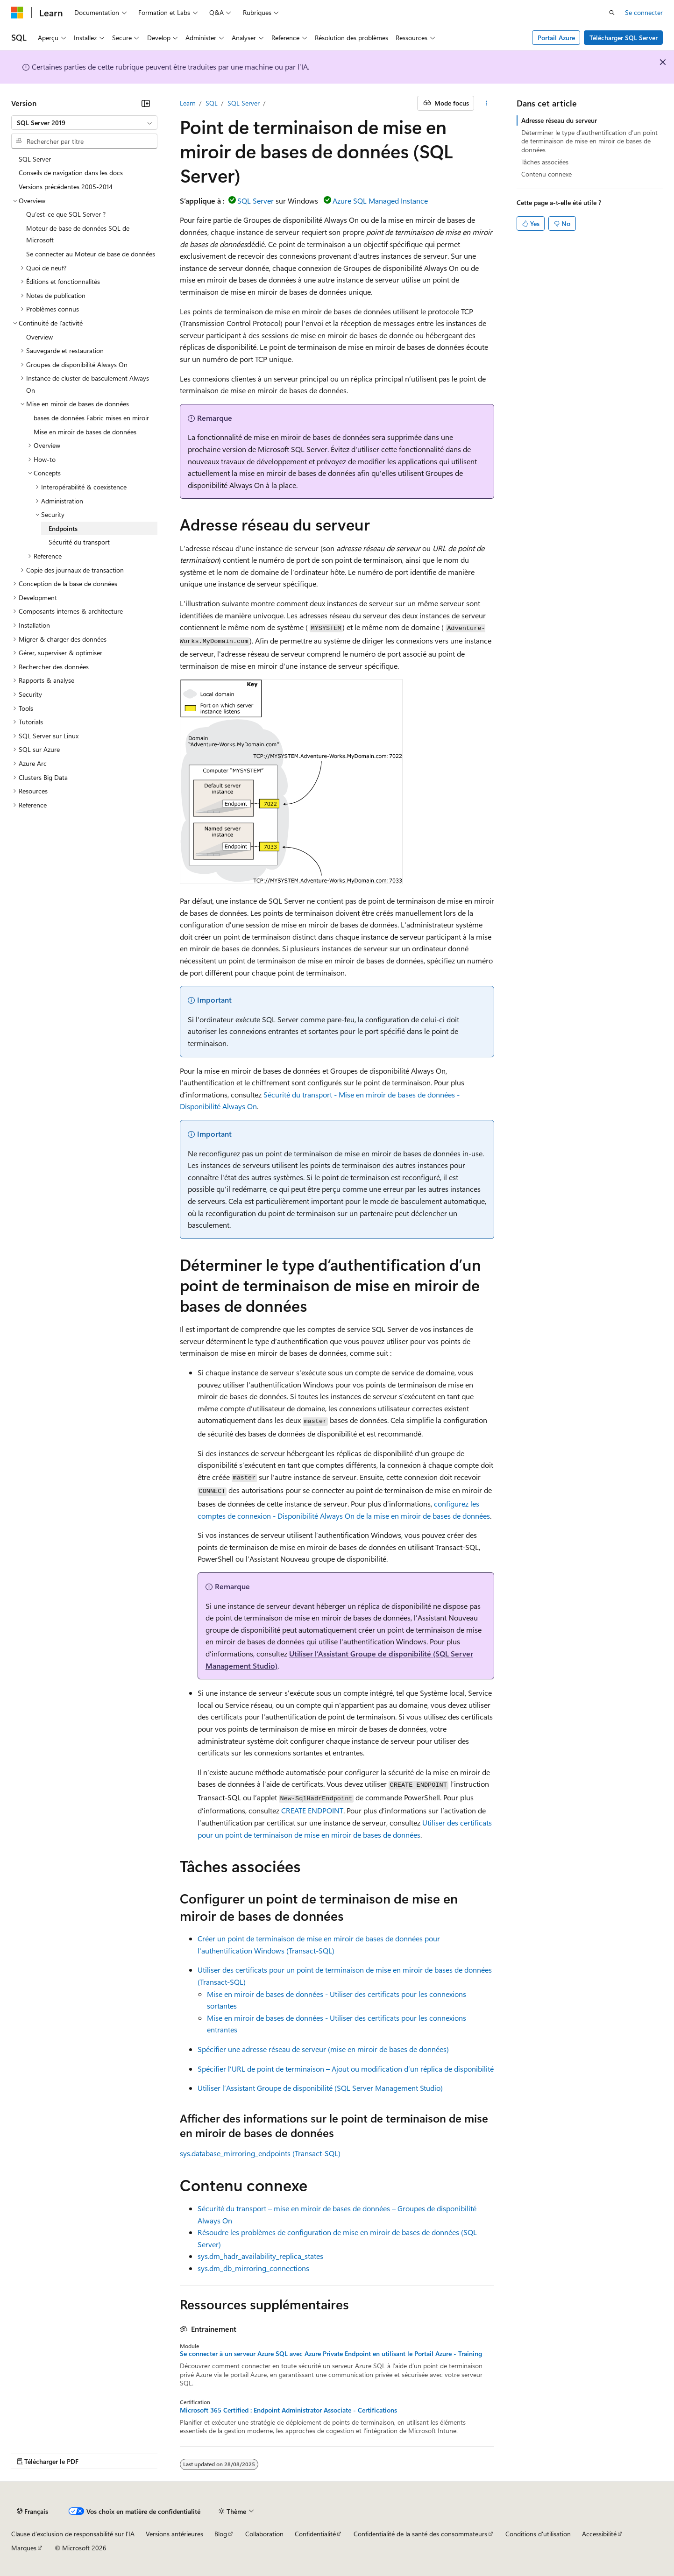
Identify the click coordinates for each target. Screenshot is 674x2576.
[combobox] (84, 122)
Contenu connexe (546, 174)
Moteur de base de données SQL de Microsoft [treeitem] (77, 234)
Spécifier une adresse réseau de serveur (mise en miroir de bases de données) (323, 2049)
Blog (220, 2533)
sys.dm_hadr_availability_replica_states (260, 2256)
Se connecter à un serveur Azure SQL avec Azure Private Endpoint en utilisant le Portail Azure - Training (331, 2354)
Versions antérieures (174, 2533)
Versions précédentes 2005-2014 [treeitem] (66, 186)
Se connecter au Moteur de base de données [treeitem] (90, 253)
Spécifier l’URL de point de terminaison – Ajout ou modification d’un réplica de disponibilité (346, 2069)
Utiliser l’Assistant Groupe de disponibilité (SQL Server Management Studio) (320, 2088)
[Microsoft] (17, 13)
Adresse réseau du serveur (559, 120)
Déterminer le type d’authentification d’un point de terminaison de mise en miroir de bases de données (589, 141)
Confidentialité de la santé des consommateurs (420, 2533)
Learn (188, 103)
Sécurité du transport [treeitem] (79, 542)
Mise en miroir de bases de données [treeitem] (85, 431)
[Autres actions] (486, 103)
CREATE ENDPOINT (312, 1810)
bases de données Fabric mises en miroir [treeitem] (91, 417)
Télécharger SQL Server (623, 37)
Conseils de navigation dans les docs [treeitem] (71, 172)
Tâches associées (544, 161)
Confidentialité (315, 2533)
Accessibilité (599, 2533)
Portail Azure (556, 37)
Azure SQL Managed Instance (380, 200)
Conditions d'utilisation (538, 2533)
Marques (23, 2547)
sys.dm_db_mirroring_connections (253, 2268)
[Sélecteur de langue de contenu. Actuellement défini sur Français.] (32, 2511)
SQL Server (243, 103)
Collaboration (264, 2533)
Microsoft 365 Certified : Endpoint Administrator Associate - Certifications (288, 2410)
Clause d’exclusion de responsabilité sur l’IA (73, 2533)
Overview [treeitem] (39, 337)
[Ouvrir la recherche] (612, 12)
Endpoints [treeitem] (63, 528)
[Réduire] (145, 103)
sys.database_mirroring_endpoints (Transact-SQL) (260, 2153)
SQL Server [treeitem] (35, 159)
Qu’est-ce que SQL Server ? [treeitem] (66, 214)
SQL (212, 103)
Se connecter (644, 12)
